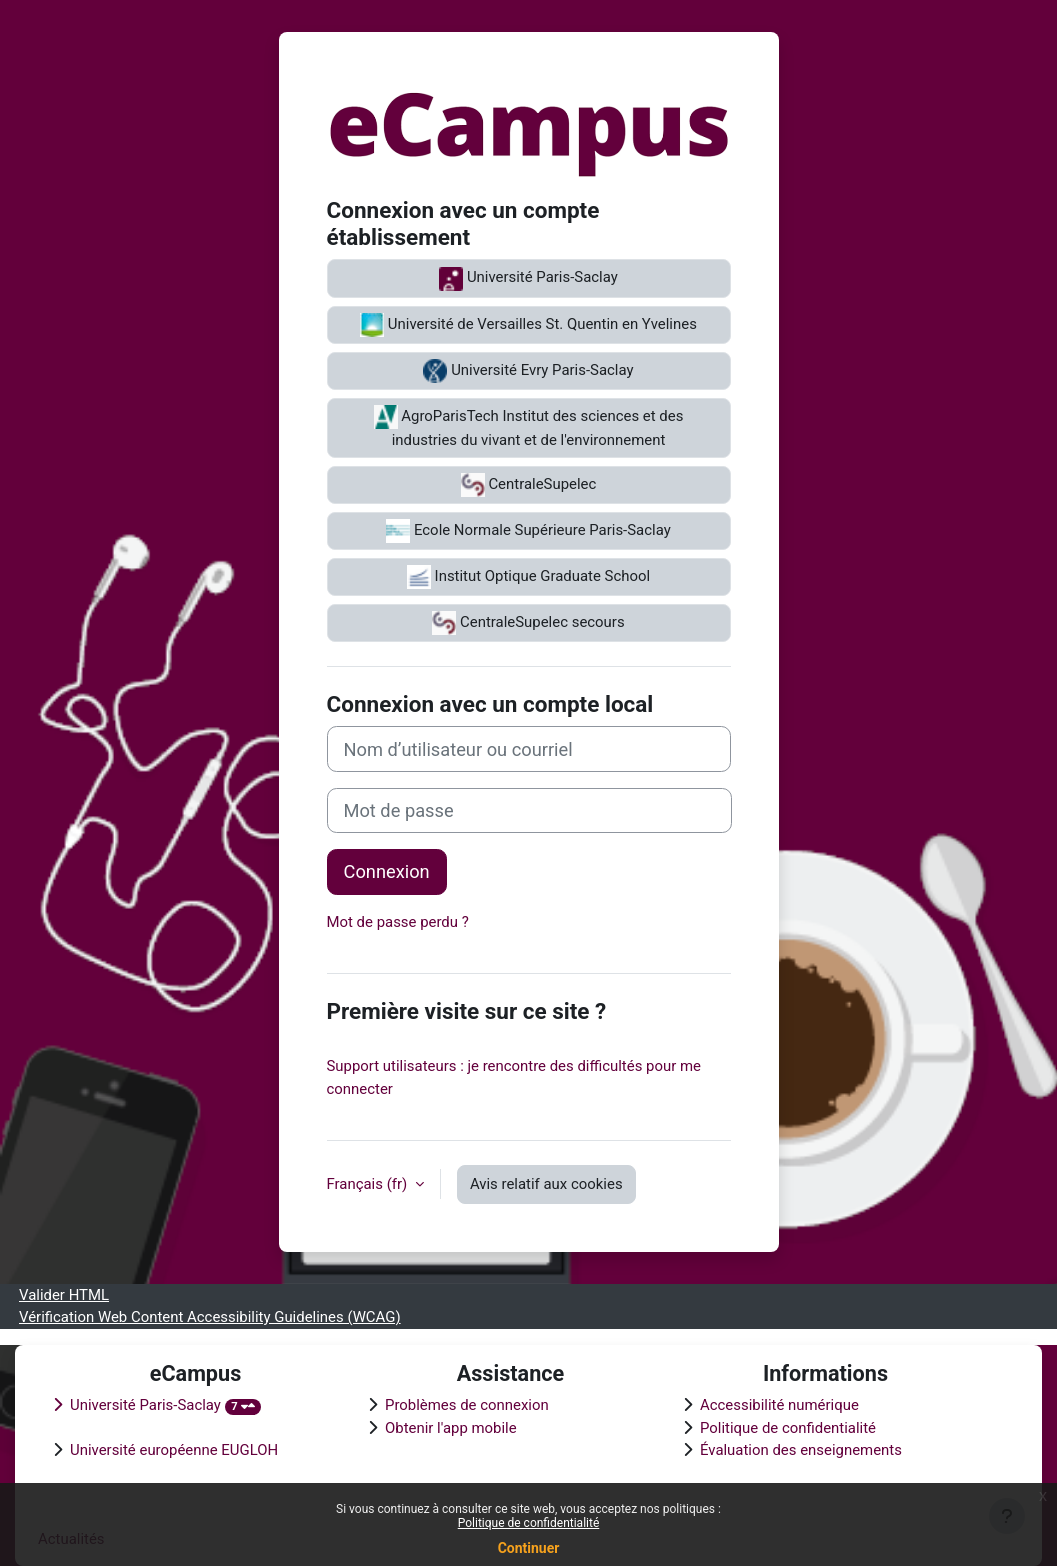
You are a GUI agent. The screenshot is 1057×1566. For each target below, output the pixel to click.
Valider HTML (64, 1295)
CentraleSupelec (529, 485)
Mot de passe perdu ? (398, 922)
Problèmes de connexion (467, 1405)
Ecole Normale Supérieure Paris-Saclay (528, 531)
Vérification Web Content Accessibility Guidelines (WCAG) (210, 1317)
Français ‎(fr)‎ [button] (369, 1184)
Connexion (387, 871)
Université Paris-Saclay (528, 279)
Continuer (529, 1548)
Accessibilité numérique (779, 1405)
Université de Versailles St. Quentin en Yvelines (528, 325)
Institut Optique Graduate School (528, 577)
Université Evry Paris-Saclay (528, 371)
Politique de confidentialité (529, 1523)
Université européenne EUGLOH (174, 1450)
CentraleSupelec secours (528, 623)
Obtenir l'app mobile (451, 1428)
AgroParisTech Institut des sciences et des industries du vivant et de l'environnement (529, 427)
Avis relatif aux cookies (546, 1184)
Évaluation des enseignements (801, 1450)
